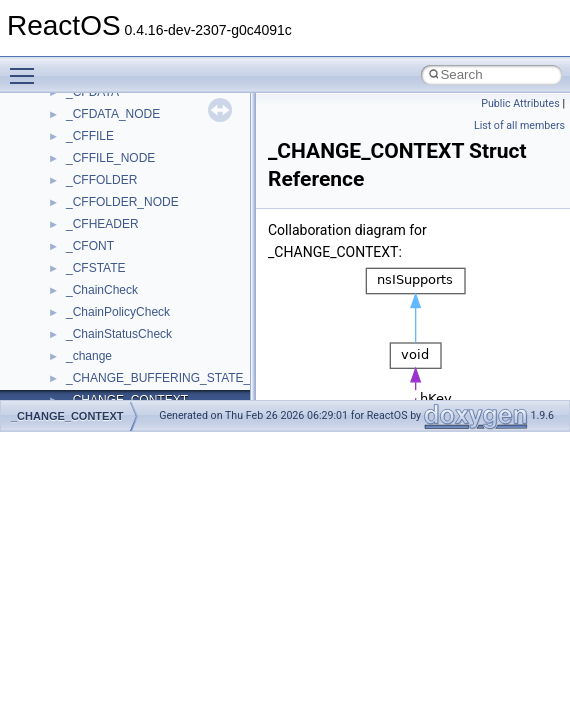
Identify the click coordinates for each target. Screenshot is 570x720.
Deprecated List (76, 162)
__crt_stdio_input (111, 272)
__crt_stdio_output (115, 294)
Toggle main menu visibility (27, 67)
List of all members (519, 125)
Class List (76, 250)
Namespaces (69, 206)
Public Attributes (520, 103)
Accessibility (98, 338)
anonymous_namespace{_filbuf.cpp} (162, 360)
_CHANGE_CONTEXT (67, 416)
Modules (56, 184)
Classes (55, 228)
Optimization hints (81, 96)
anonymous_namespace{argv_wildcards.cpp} (186, 382)
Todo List (58, 140)
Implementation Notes (92, 118)
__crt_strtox (97, 316)
